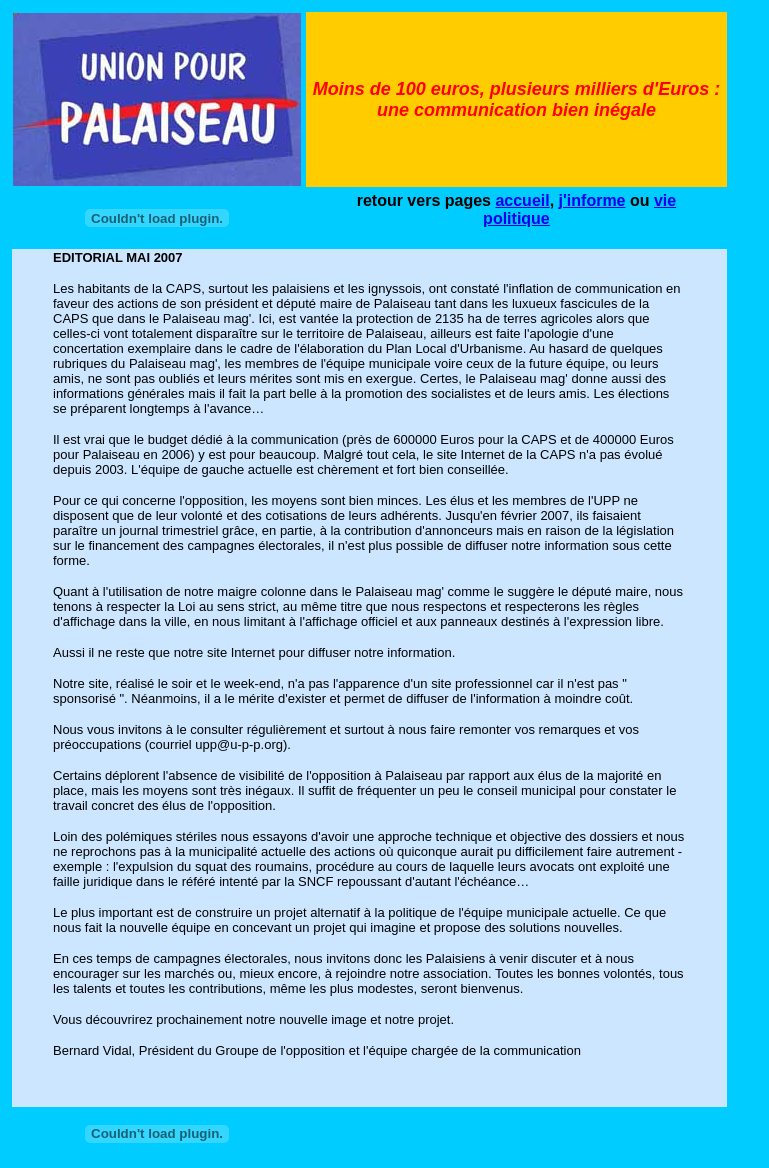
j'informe (592, 200)
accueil (522, 200)
